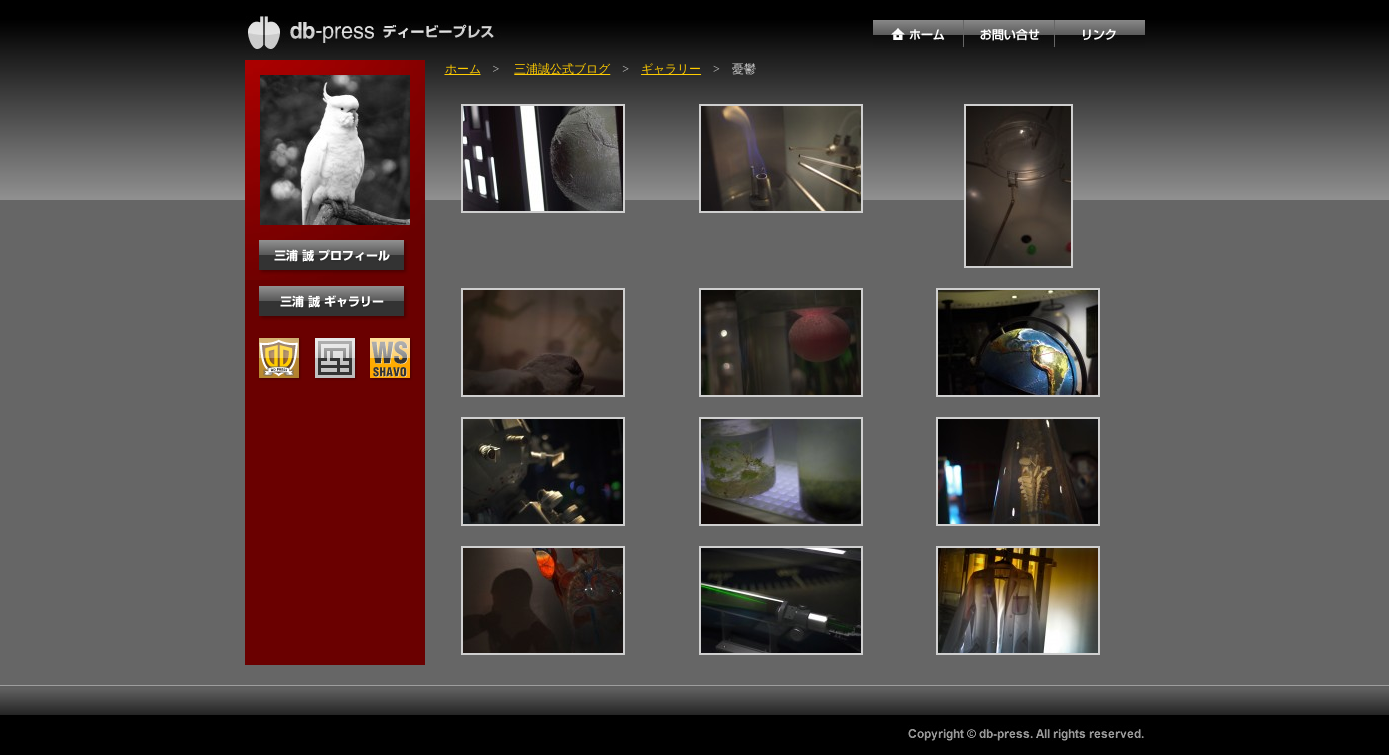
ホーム (463, 69)
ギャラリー (671, 69)
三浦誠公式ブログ (562, 69)
